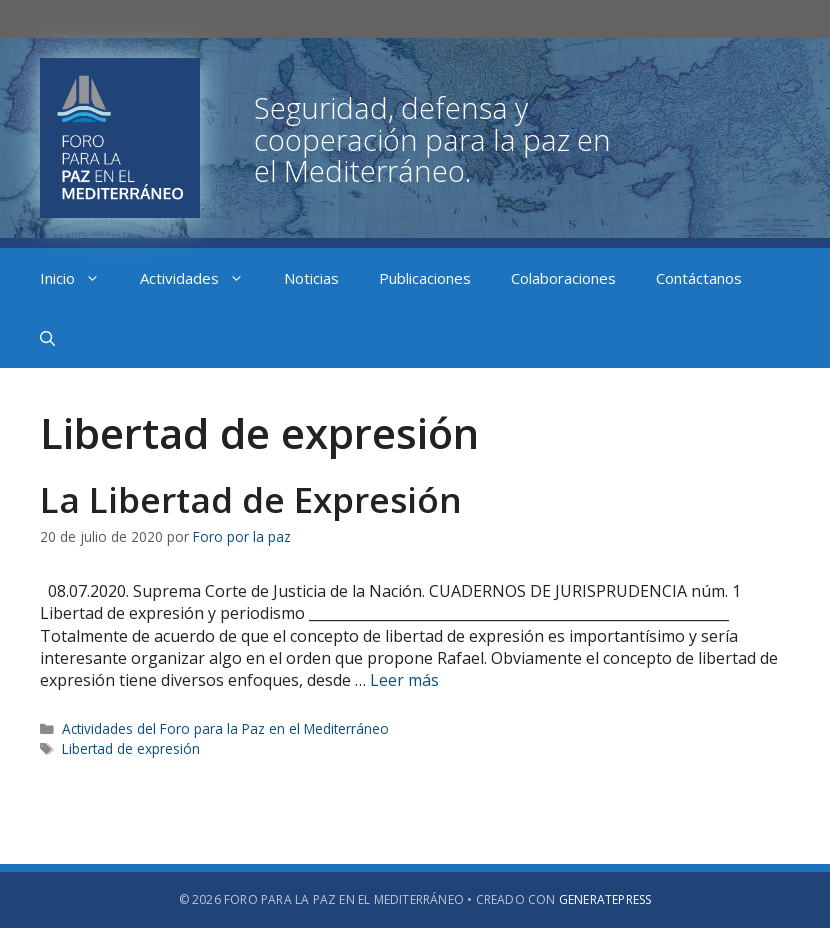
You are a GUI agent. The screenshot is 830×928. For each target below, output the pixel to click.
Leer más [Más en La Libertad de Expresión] (404, 680)
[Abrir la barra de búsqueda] (47, 338)
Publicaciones (425, 278)
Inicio (80, 278)
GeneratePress (605, 899)
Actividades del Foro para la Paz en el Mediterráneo (225, 728)
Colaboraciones (563, 278)
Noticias (311, 278)
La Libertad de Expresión (251, 499)
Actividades (202, 278)
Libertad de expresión (131, 748)
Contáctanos (699, 278)
